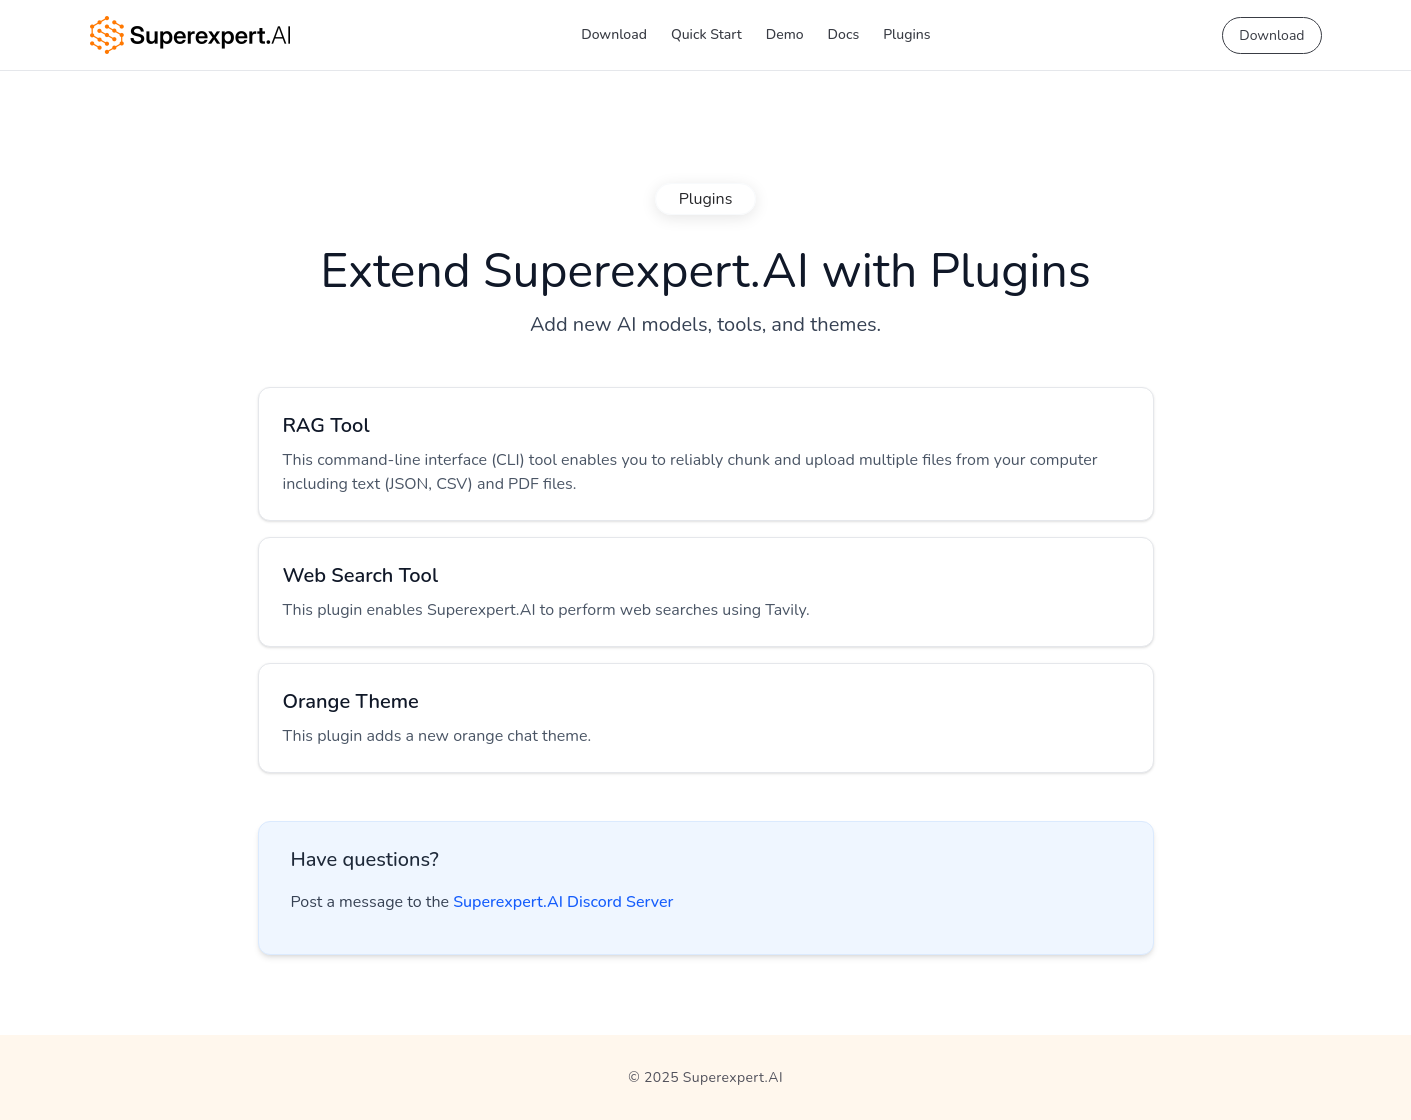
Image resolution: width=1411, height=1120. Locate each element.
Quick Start (706, 34)
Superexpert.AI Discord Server (563, 902)
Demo (785, 34)
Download (614, 34)
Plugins (906, 34)
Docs (844, 34)
